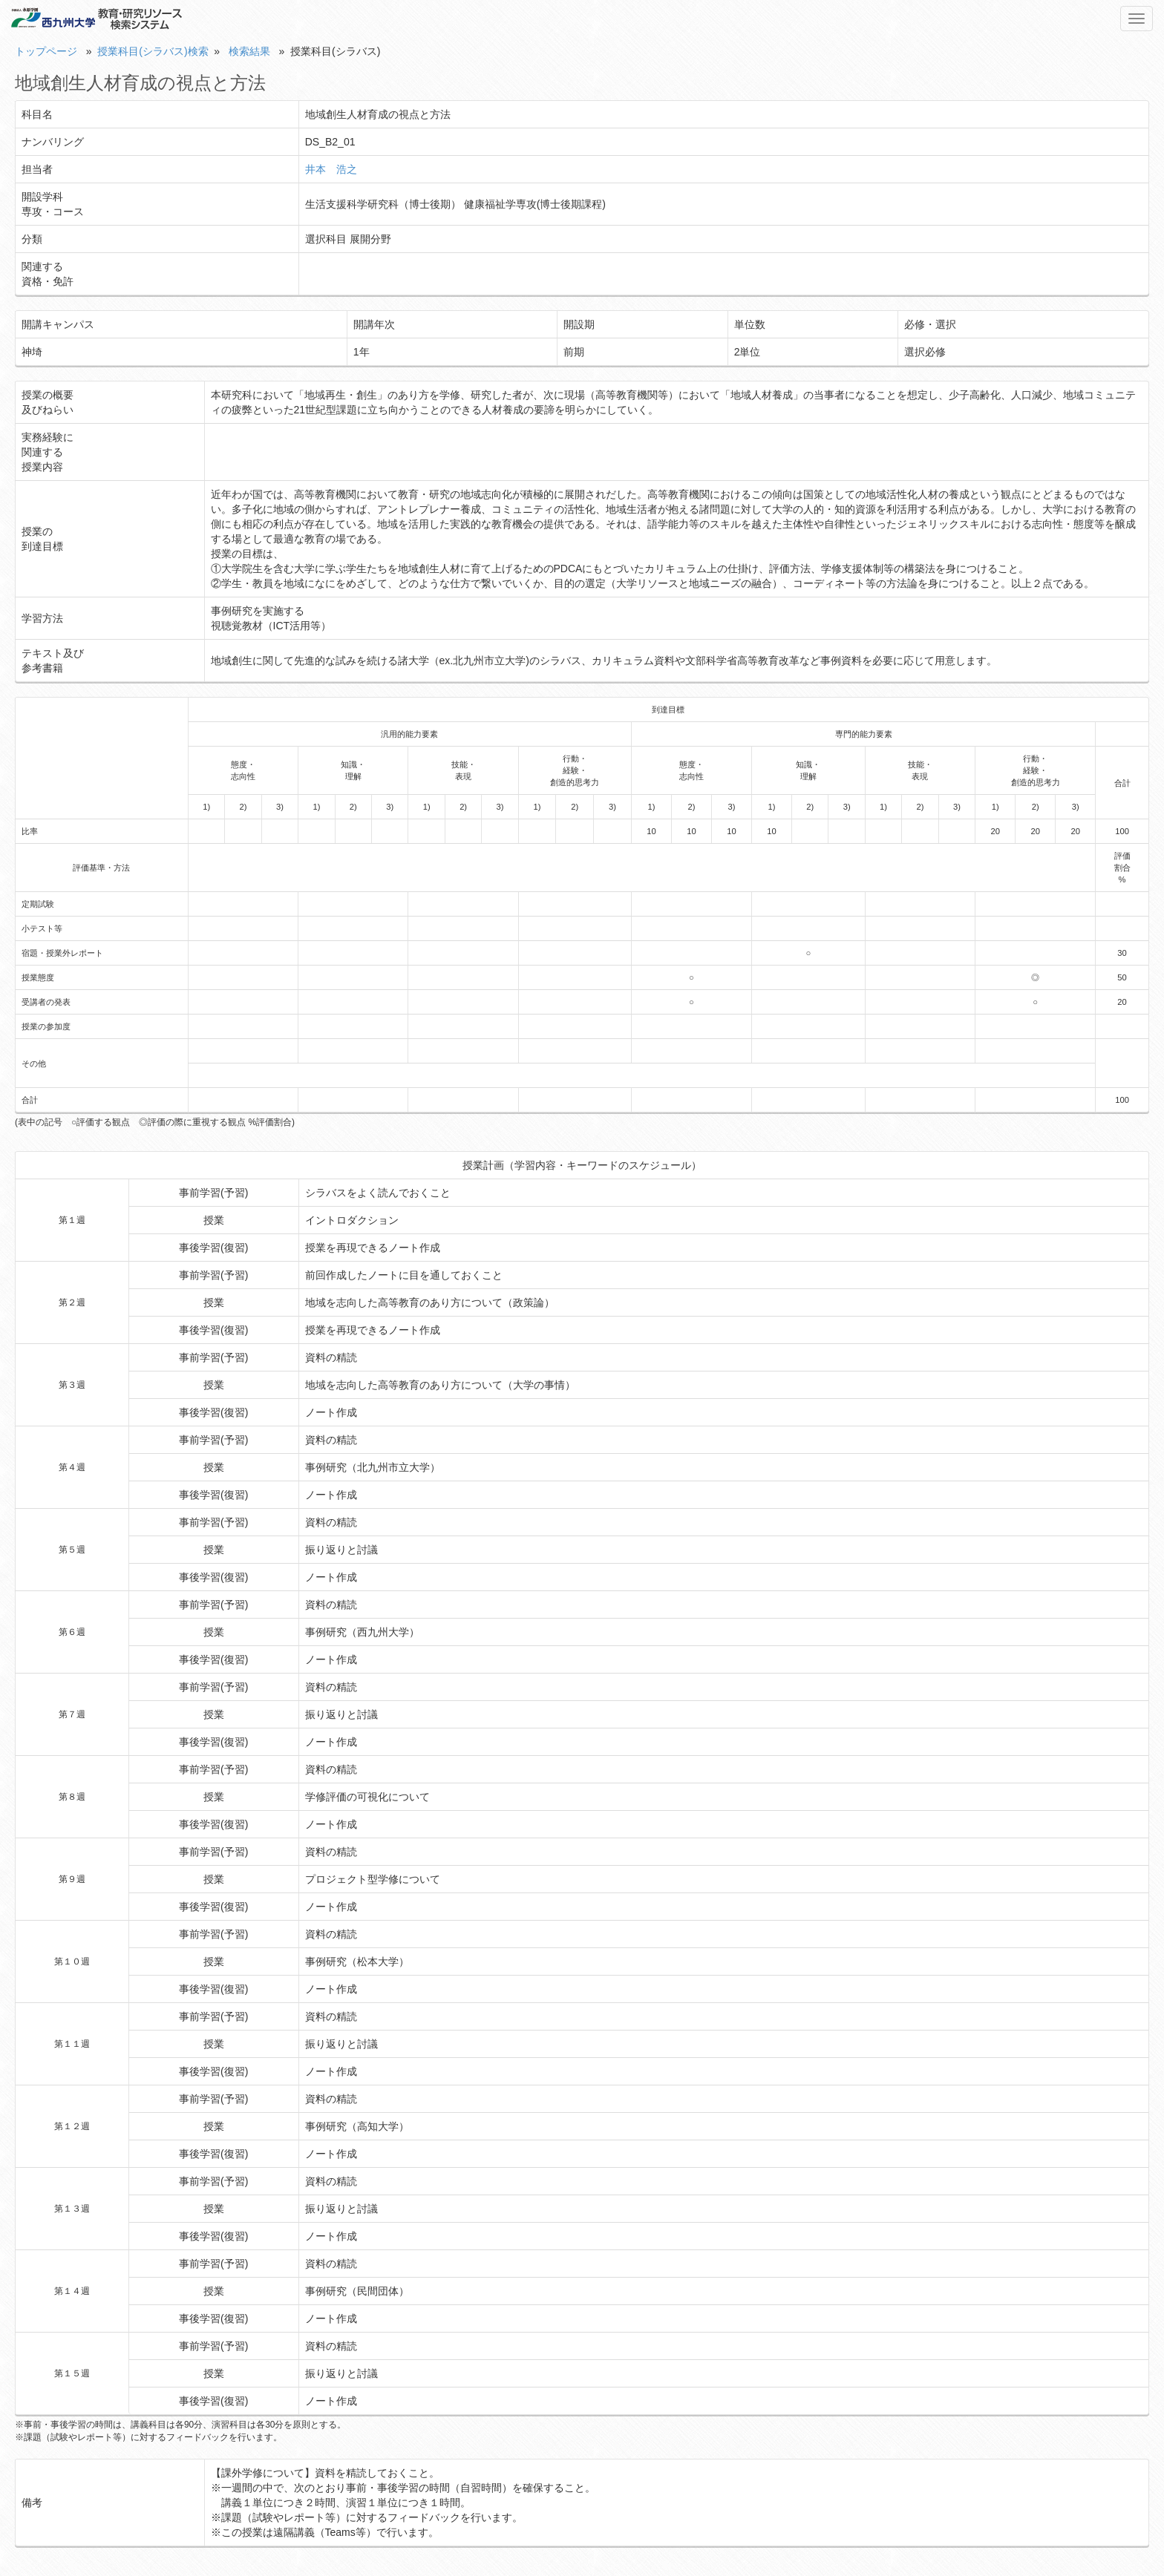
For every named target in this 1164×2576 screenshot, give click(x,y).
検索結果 (249, 51)
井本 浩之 (331, 169)
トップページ (46, 51)
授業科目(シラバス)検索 (152, 51)
